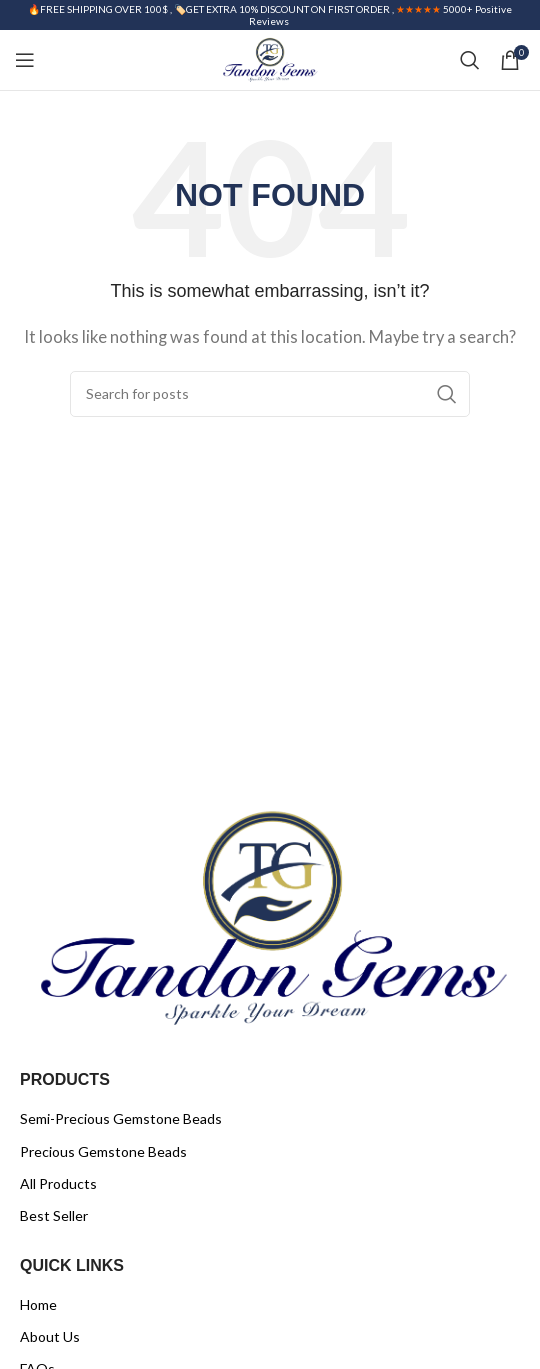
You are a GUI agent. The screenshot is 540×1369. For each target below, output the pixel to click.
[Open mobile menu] (25, 60)
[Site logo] (269, 58)
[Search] (470, 60)
